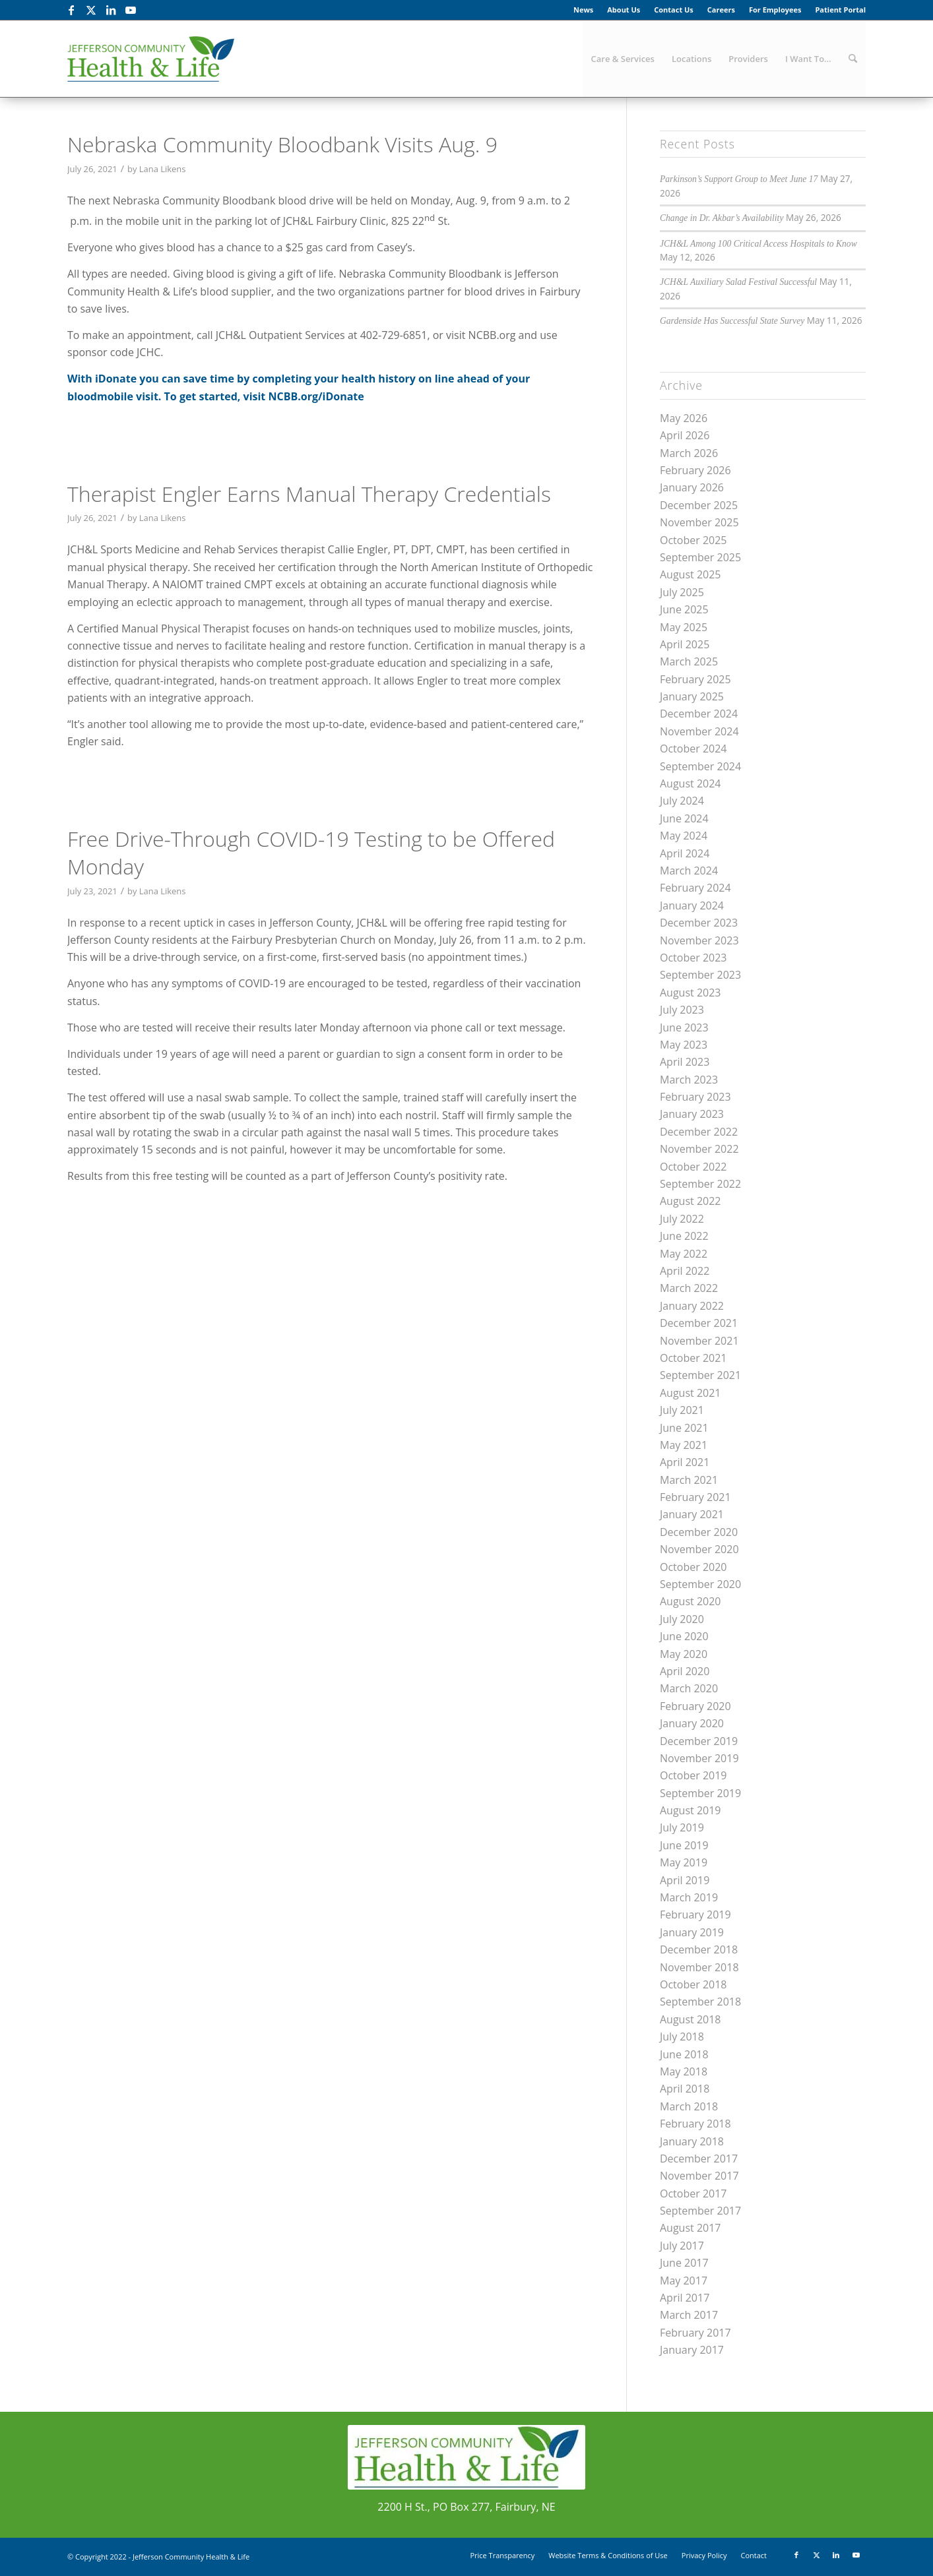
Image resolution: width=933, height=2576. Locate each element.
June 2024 (684, 818)
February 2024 (695, 887)
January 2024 (692, 905)
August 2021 (690, 1393)
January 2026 (692, 487)
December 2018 (699, 1949)
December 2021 (699, 1323)
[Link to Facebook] (70, 10)
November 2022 (699, 1149)
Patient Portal (840, 10)
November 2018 (699, 1967)
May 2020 (683, 1654)
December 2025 (699, 505)
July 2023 (682, 1009)
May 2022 (683, 1253)
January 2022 (692, 1306)
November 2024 (699, 731)
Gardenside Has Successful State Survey (732, 321)
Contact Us (673, 10)
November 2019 (699, 1758)
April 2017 (684, 2297)
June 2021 (684, 1428)
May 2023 (683, 1044)
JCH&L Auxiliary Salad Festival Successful (738, 282)
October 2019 (693, 1775)
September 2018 (700, 2001)
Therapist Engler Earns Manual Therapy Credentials (309, 493)
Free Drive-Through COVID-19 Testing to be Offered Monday (311, 852)
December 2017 (699, 2158)
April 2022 (684, 1271)
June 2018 (684, 2054)
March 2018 (689, 2106)
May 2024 (683, 835)
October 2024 (693, 748)
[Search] (853, 58)
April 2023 (684, 1062)
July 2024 (682, 800)
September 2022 (700, 1184)
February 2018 (695, 2123)
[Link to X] (90, 10)
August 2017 (690, 2228)
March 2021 (689, 1480)
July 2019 (682, 1827)
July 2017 (682, 2245)
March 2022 (689, 1288)
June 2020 (684, 1636)
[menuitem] (583, 10)
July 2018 (682, 2036)
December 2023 (699, 922)
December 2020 (699, 1532)
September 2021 (700, 1375)
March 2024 (689, 870)
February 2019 (695, 1914)
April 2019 (684, 1880)
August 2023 (690, 992)
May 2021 (683, 1445)
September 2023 (700, 974)
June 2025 (684, 609)
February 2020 (695, 1706)
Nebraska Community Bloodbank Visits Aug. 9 (282, 144)
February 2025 (695, 679)
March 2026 (689, 453)
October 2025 (693, 540)
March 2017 (689, 2315)
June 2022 (684, 1236)
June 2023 (684, 1027)
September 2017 (700, 2210)
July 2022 (682, 1218)
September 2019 (700, 1793)
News (583, 10)
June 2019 (684, 1845)
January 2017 (692, 2350)
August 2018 (690, 2019)
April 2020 (684, 1671)
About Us (623, 10)
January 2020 (692, 1723)
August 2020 (690, 1601)
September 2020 (700, 1584)
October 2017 (693, 2193)
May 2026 (683, 418)
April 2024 (684, 853)
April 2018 (684, 2088)
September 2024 (700, 766)
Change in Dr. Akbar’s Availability (721, 218)
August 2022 (690, 1201)
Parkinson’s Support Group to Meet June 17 (739, 179)
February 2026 (695, 470)
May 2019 (683, 1862)
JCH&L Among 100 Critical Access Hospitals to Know (758, 244)
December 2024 (699, 713)
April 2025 (684, 644)
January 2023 (692, 1114)
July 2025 (682, 592)
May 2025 (683, 627)
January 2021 (692, 1514)
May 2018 (683, 2071)
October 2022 (693, 1166)
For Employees (775, 10)
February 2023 (695, 1096)
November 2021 (699, 1341)
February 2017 (695, 2332)
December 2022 (699, 1131)
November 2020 (699, 1549)
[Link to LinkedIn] (110, 10)
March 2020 (689, 1688)
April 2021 (684, 1462)
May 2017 (683, 2280)
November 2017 (699, 2175)
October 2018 (693, 1984)
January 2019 (692, 1932)
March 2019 (689, 1897)
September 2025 (700, 557)
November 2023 (699, 940)
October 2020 (693, 1567)
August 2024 (690, 783)
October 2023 (693, 957)
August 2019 (690, 1810)
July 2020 (682, 1619)
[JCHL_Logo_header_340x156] (150, 58)
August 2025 (690, 574)
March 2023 (689, 1079)
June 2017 (684, 2262)
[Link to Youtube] (131, 10)
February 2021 (695, 1497)
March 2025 (689, 661)
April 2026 (684, 435)
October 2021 (693, 1358)
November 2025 (699, 522)
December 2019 (699, 1741)
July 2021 (682, 1410)
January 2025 (692, 696)
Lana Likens (162, 169)
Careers (721, 10)
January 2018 (692, 2141)
